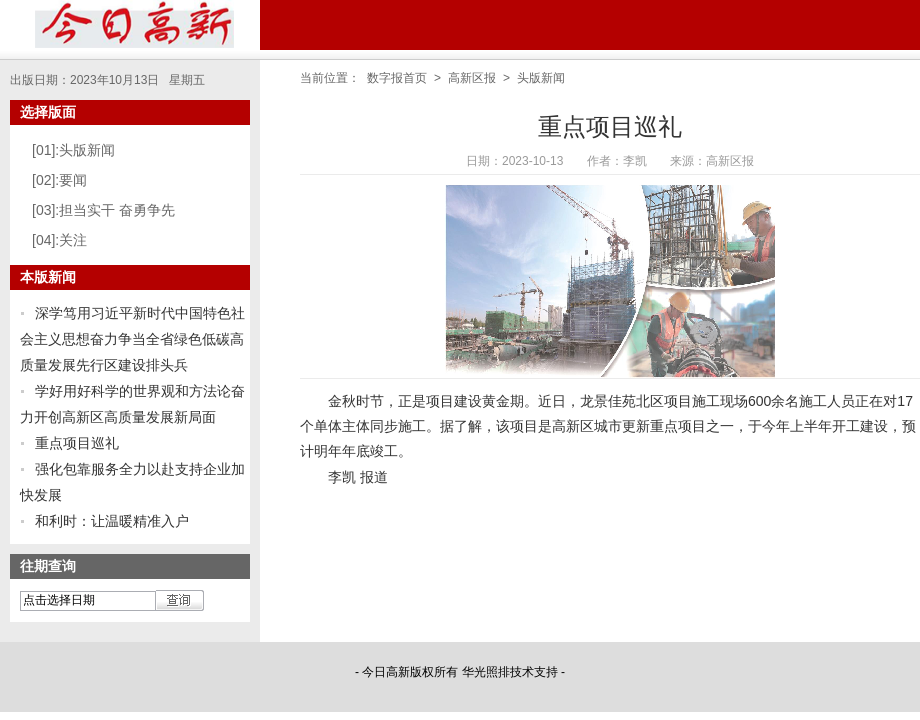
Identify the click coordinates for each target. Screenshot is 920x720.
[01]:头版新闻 (73, 150)
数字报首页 (397, 78)
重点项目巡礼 (77, 443)
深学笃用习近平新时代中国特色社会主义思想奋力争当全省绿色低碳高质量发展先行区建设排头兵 (132, 339)
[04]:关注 (59, 240)
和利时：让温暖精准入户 (112, 521)
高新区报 (472, 78)
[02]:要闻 (59, 180)
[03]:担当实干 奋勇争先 (103, 210)
